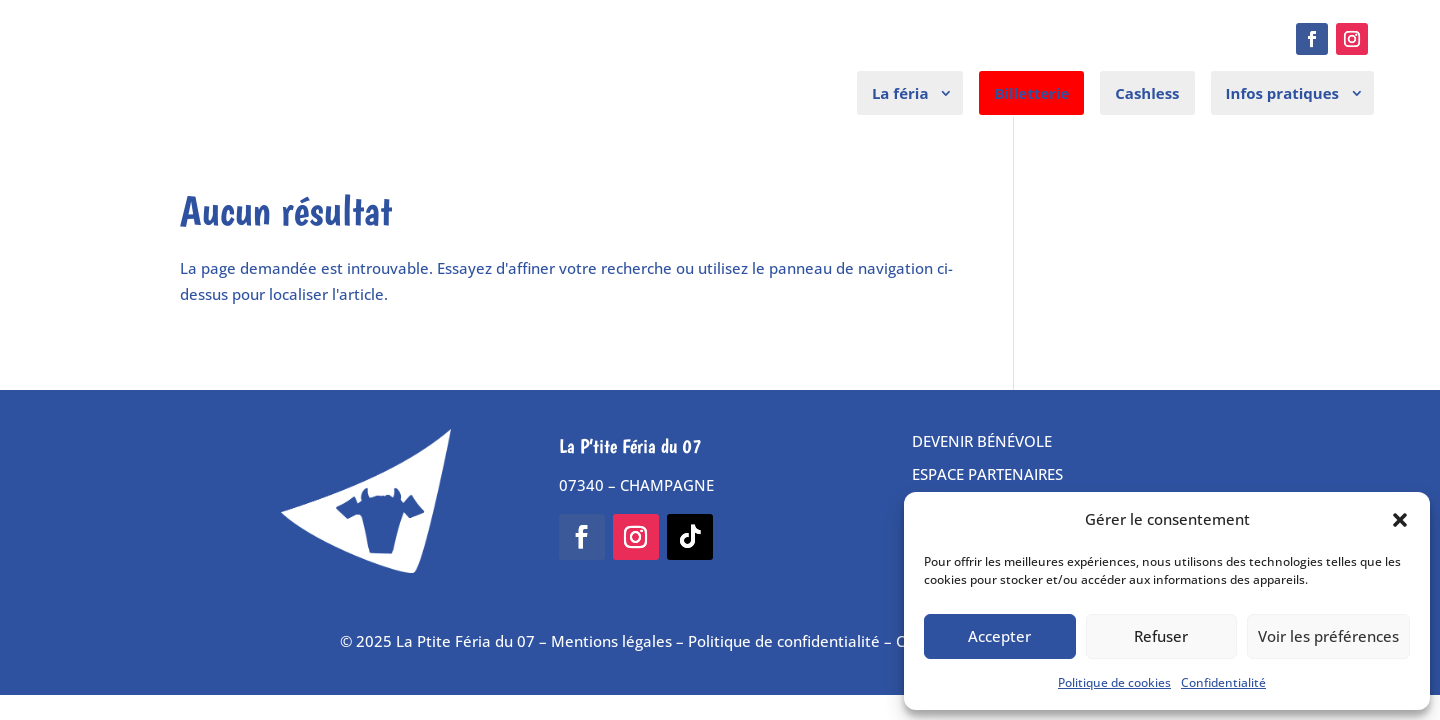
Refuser (1161, 636)
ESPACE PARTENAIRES (987, 474)
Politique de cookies (1114, 682)
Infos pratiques (1282, 93)
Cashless (1147, 93)
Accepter (999, 636)
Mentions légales (611, 641)
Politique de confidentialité (784, 641)
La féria (900, 93)
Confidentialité (1223, 682)
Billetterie (1031, 93)
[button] (1400, 520)
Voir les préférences (1328, 636)
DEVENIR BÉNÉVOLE (982, 441)
